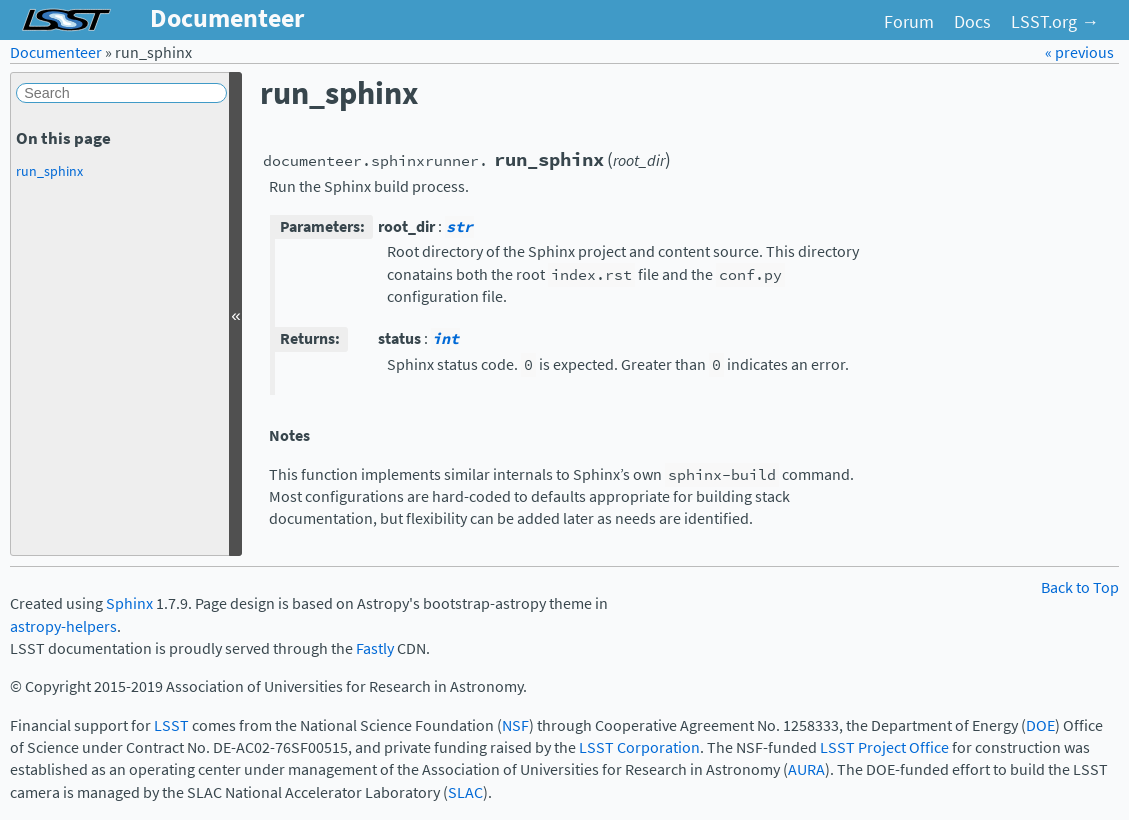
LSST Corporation (639, 747)
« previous (1079, 52)
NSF (515, 725)
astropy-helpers (63, 626)
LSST (171, 725)
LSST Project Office (884, 747)
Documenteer (56, 52)
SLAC (465, 792)
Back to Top (1080, 587)
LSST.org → (1055, 22)
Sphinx (129, 603)
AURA (806, 769)
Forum (909, 22)
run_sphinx (49, 171)
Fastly (375, 648)
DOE (1040, 725)
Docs (972, 22)
